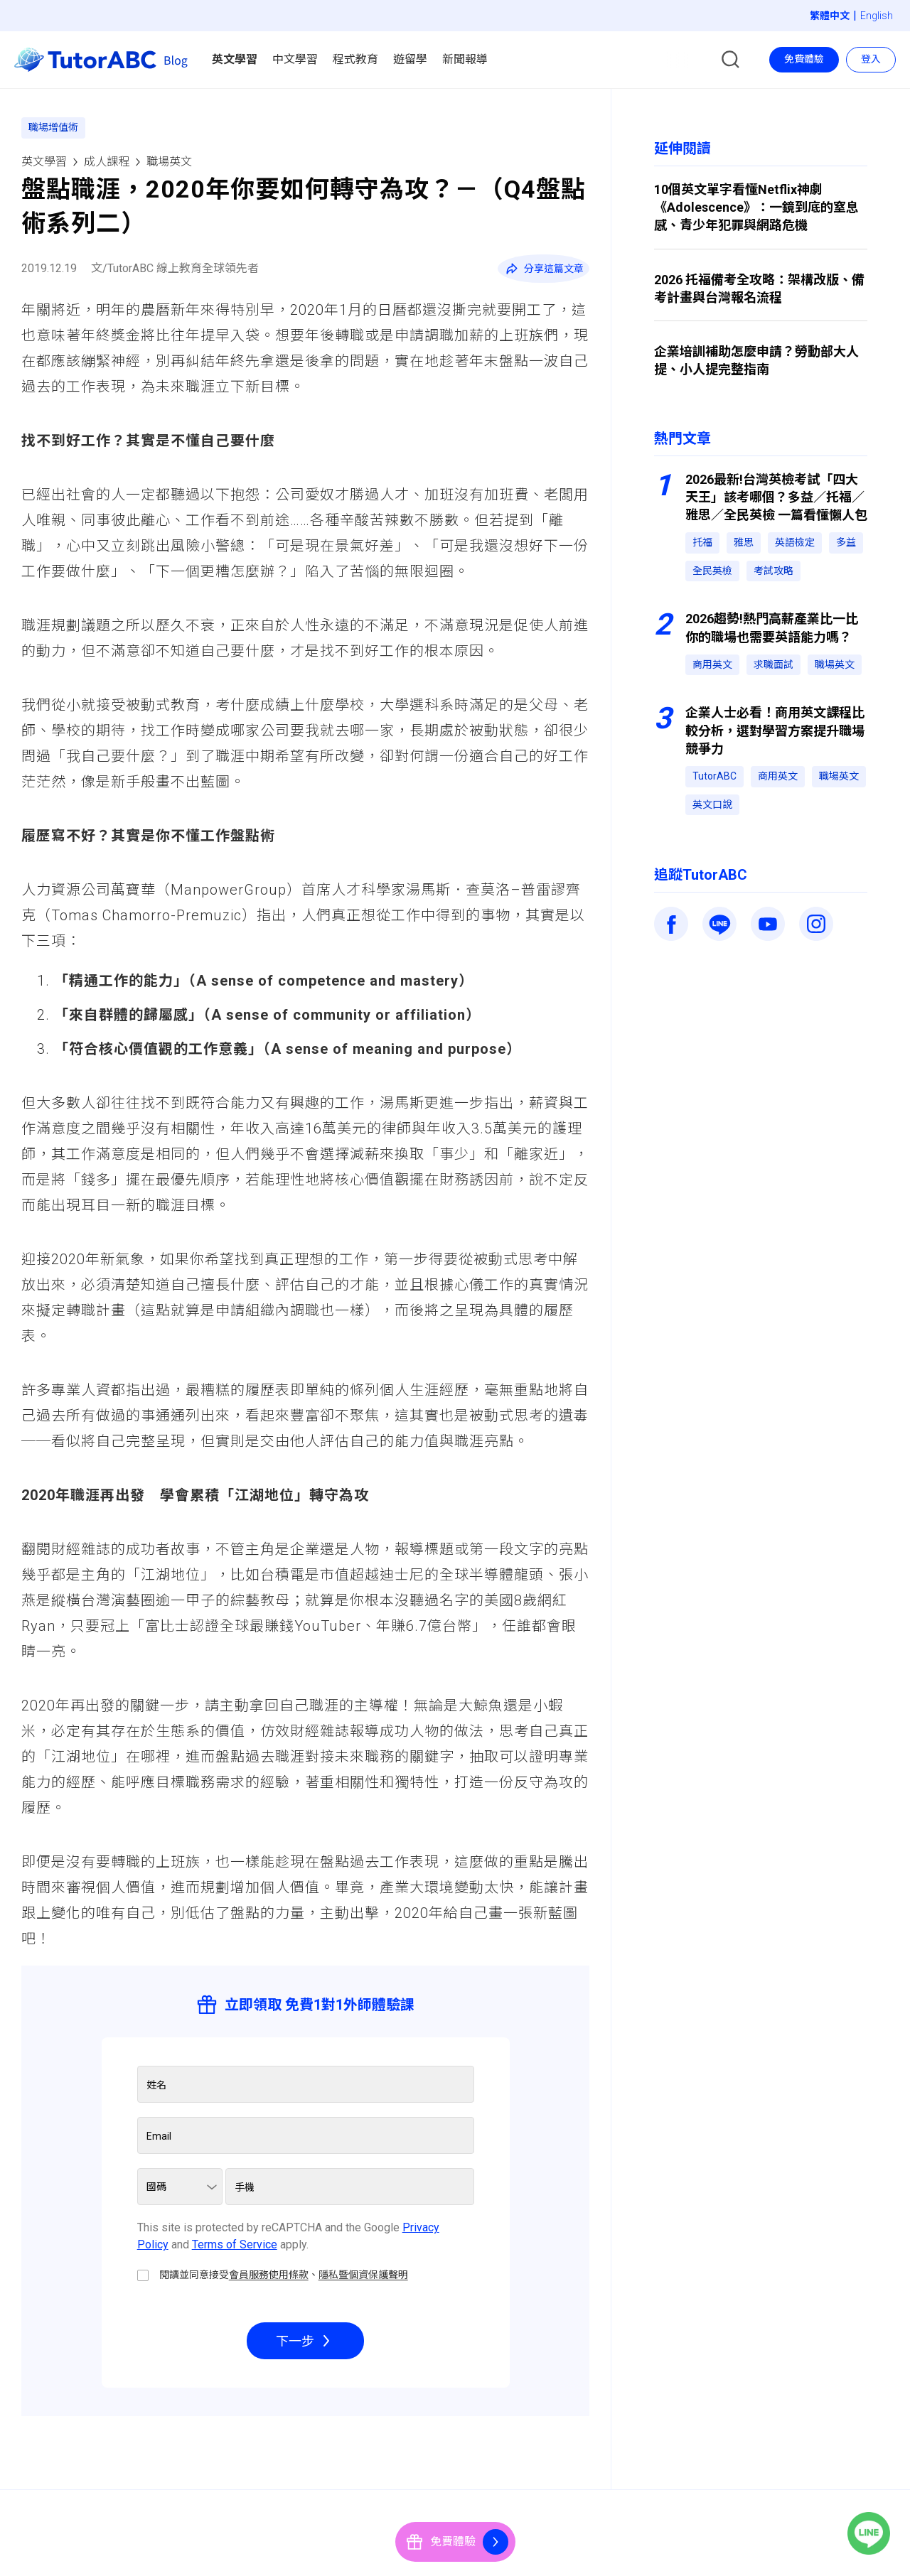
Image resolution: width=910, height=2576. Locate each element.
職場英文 (169, 161)
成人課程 (106, 161)
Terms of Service (234, 2244)
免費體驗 (804, 59)
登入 (871, 59)
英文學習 (44, 161)
